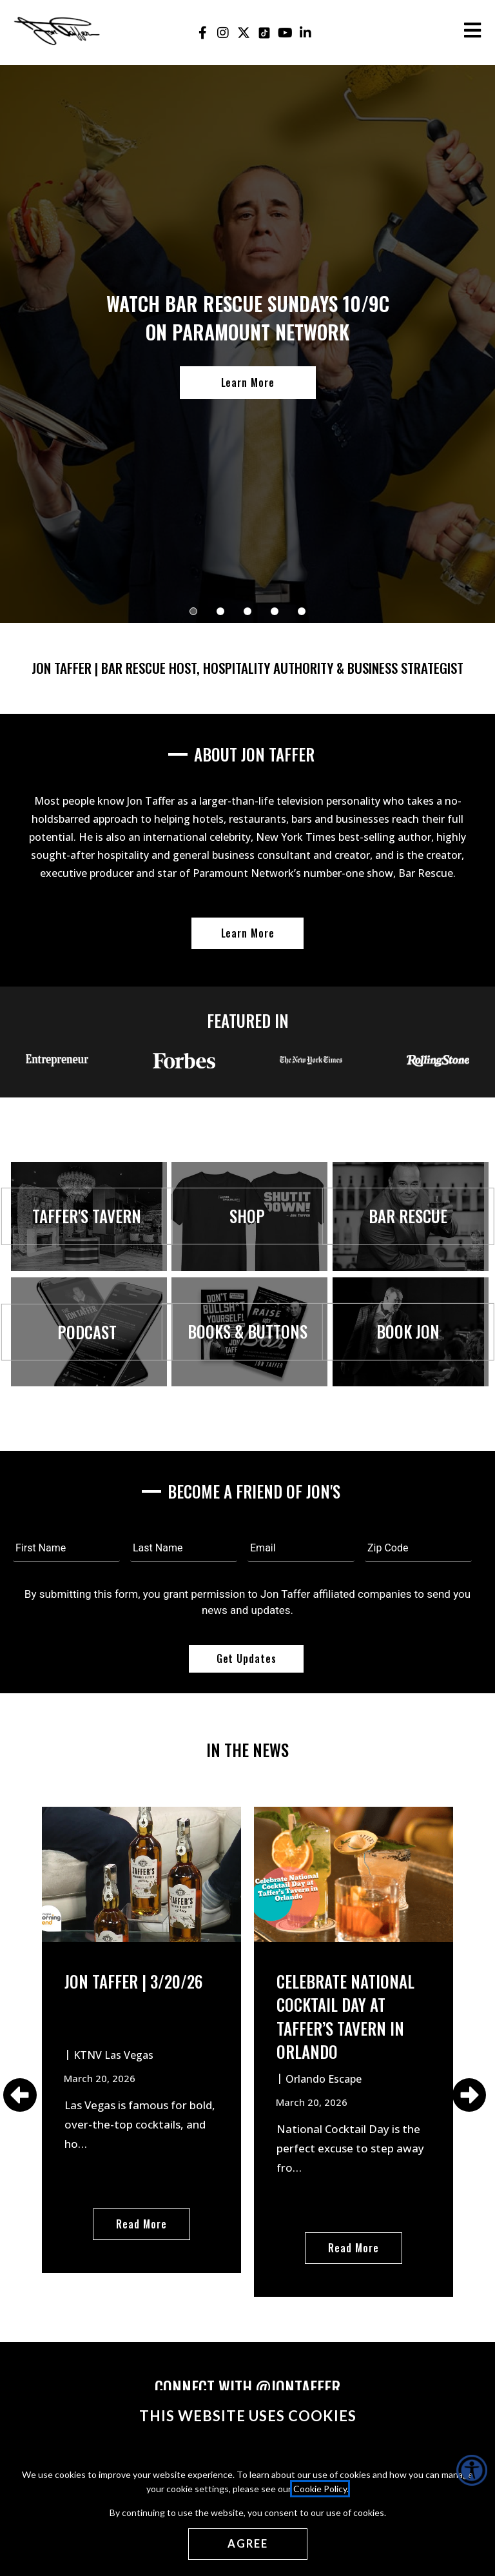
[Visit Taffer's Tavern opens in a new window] (86, 1283)
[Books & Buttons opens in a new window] (247, 1401)
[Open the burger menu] (472, 30)
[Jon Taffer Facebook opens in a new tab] (203, 33)
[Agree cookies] (248, 2544)
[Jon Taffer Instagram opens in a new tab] (223, 33)
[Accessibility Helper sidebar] (471, 2470)
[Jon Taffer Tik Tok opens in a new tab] (265, 33)
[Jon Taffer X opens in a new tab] (244, 33)
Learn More (248, 382)
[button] (193, 611)
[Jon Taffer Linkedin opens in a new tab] (306, 33)
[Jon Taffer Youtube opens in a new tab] (285, 33)
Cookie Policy (320, 2488)
